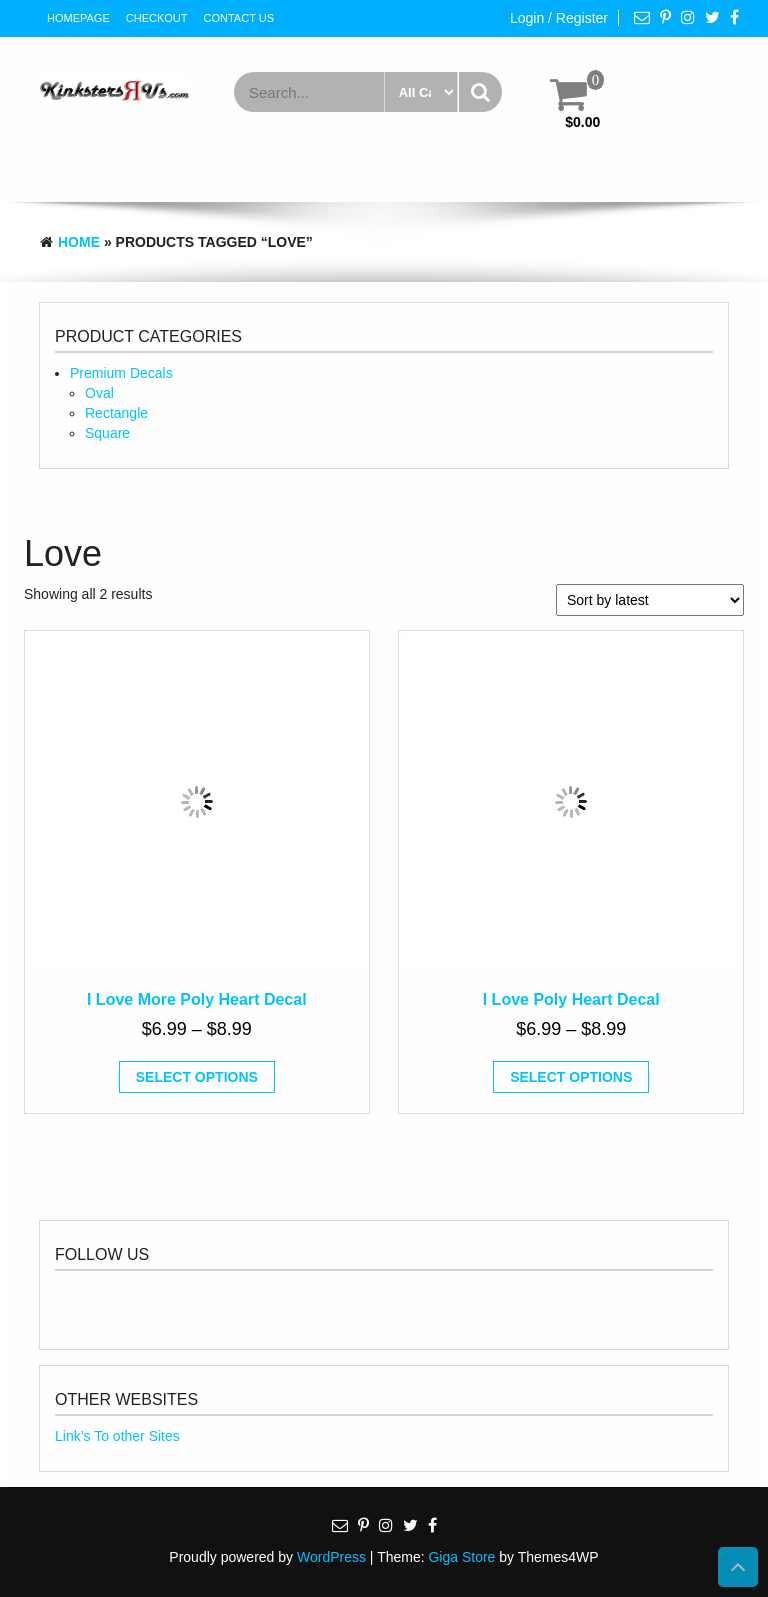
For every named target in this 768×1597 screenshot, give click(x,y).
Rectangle (116, 413)
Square (107, 433)
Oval (99, 393)
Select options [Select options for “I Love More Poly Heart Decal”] (197, 1077)
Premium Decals (121, 373)
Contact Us (239, 18)
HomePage (78, 18)
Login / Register (559, 18)
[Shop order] (650, 600)
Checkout (157, 18)
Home (79, 242)
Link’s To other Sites (117, 1436)
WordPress (331, 1557)
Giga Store (461, 1557)
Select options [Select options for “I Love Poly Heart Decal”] (571, 1077)
